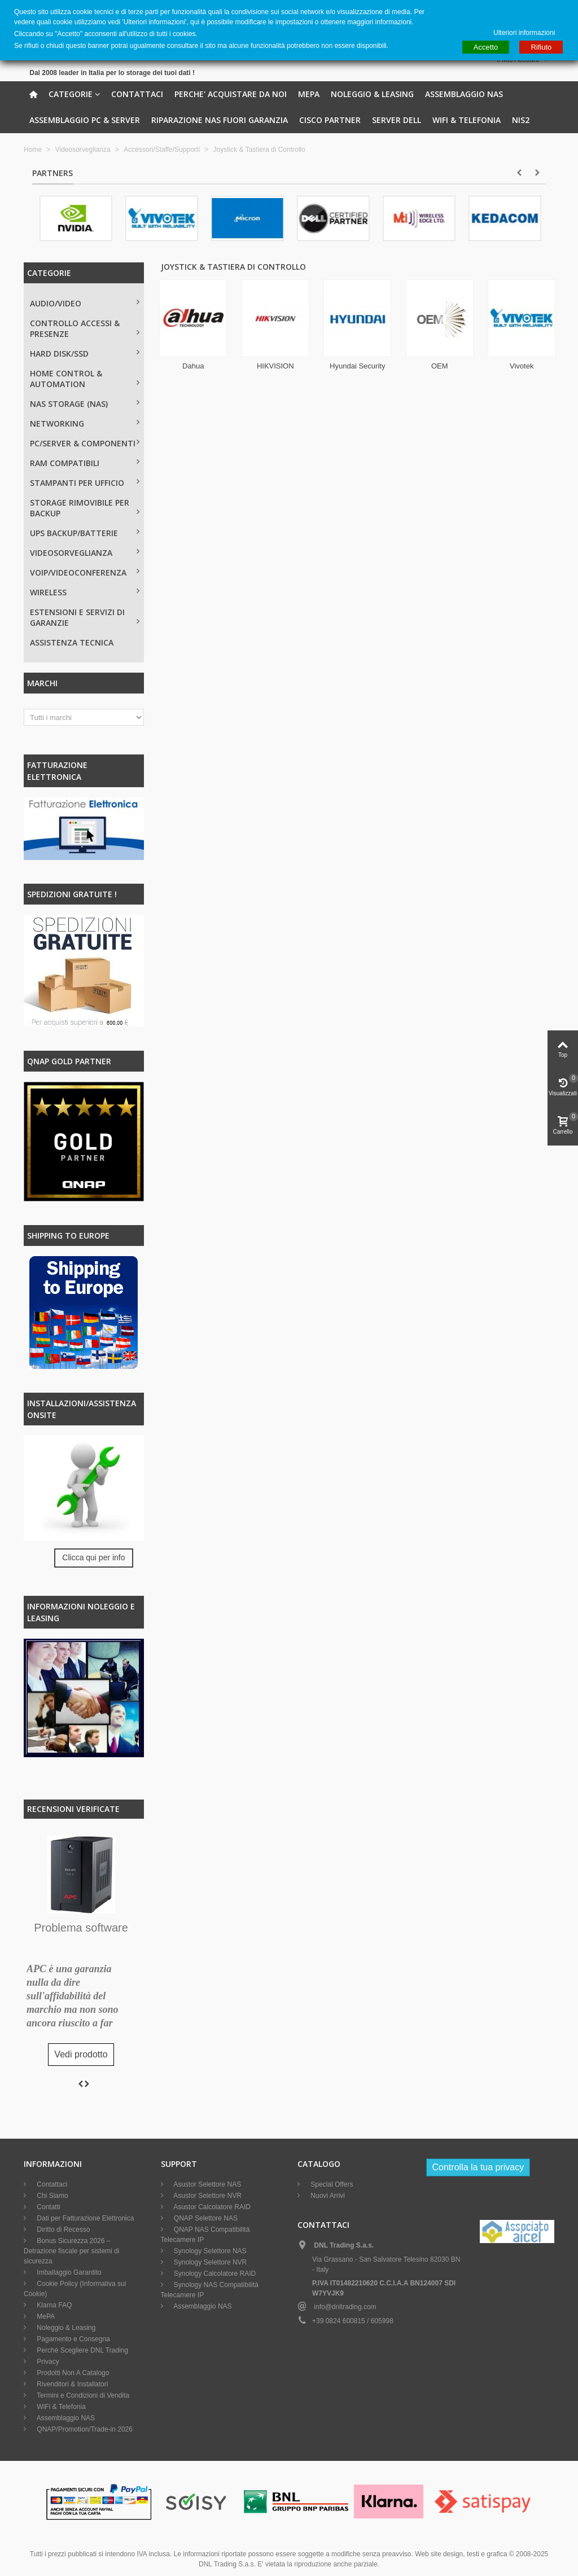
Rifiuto (541, 47)
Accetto (486, 47)
